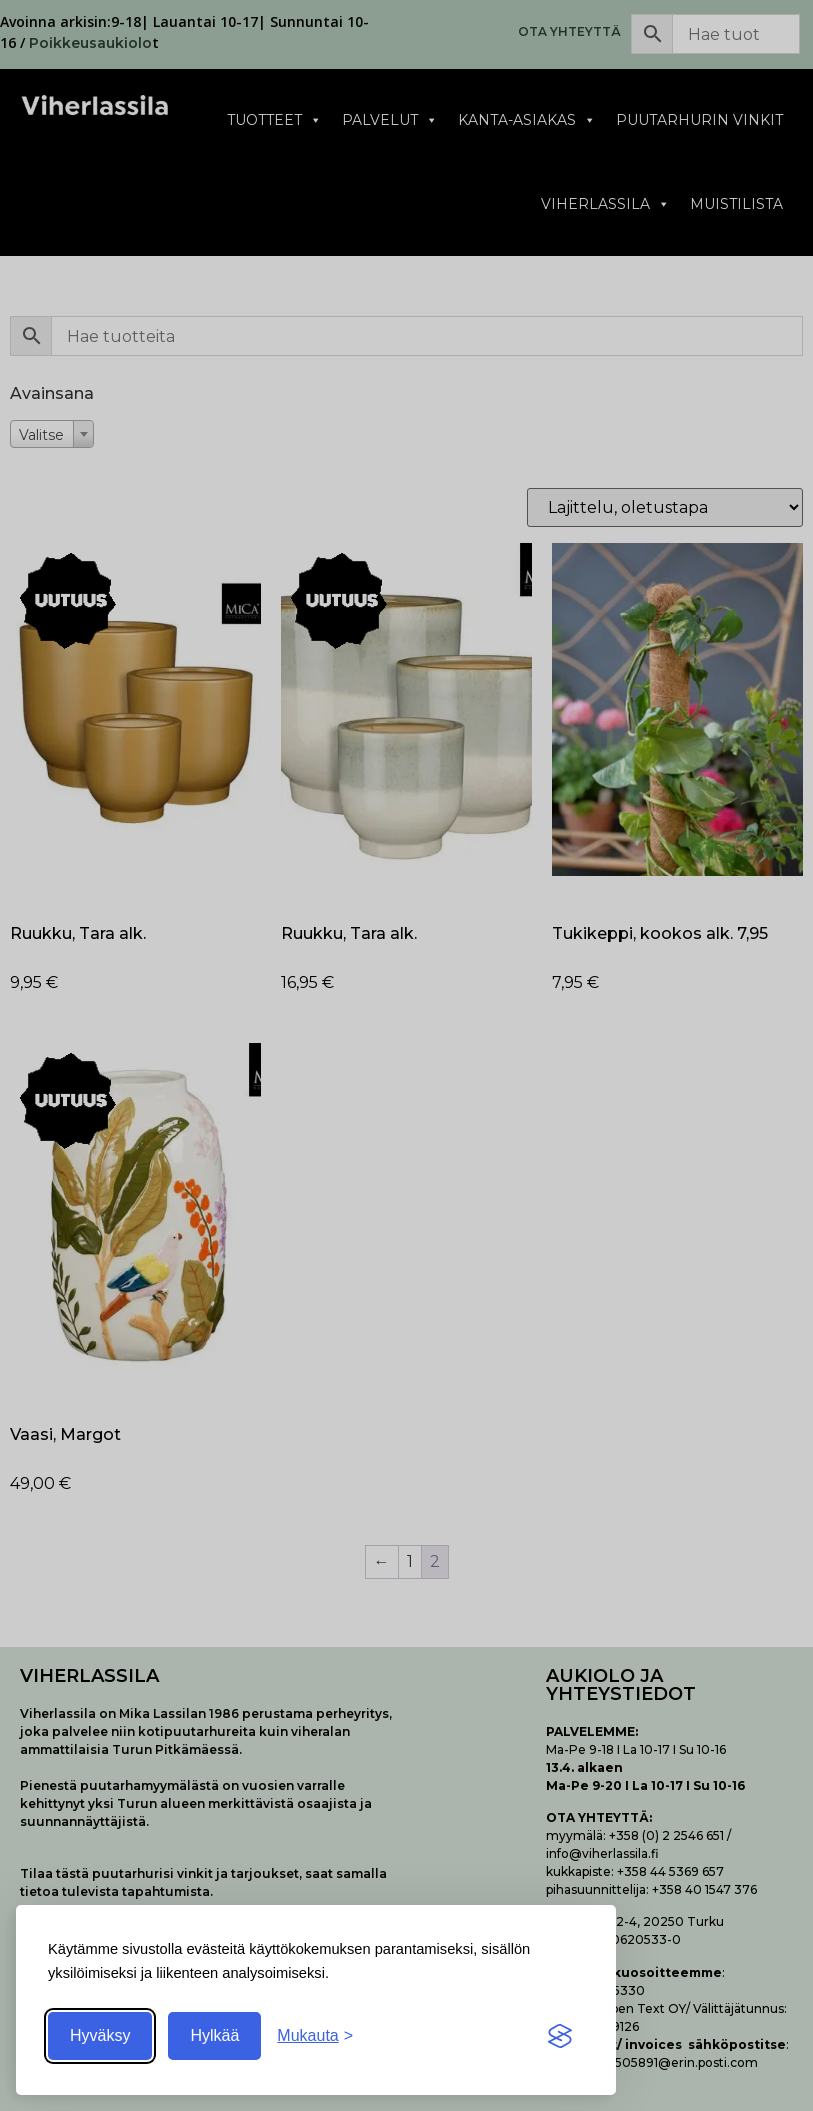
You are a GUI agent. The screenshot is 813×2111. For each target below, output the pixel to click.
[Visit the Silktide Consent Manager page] (560, 2036)
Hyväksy (100, 2035)
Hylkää (214, 2035)
